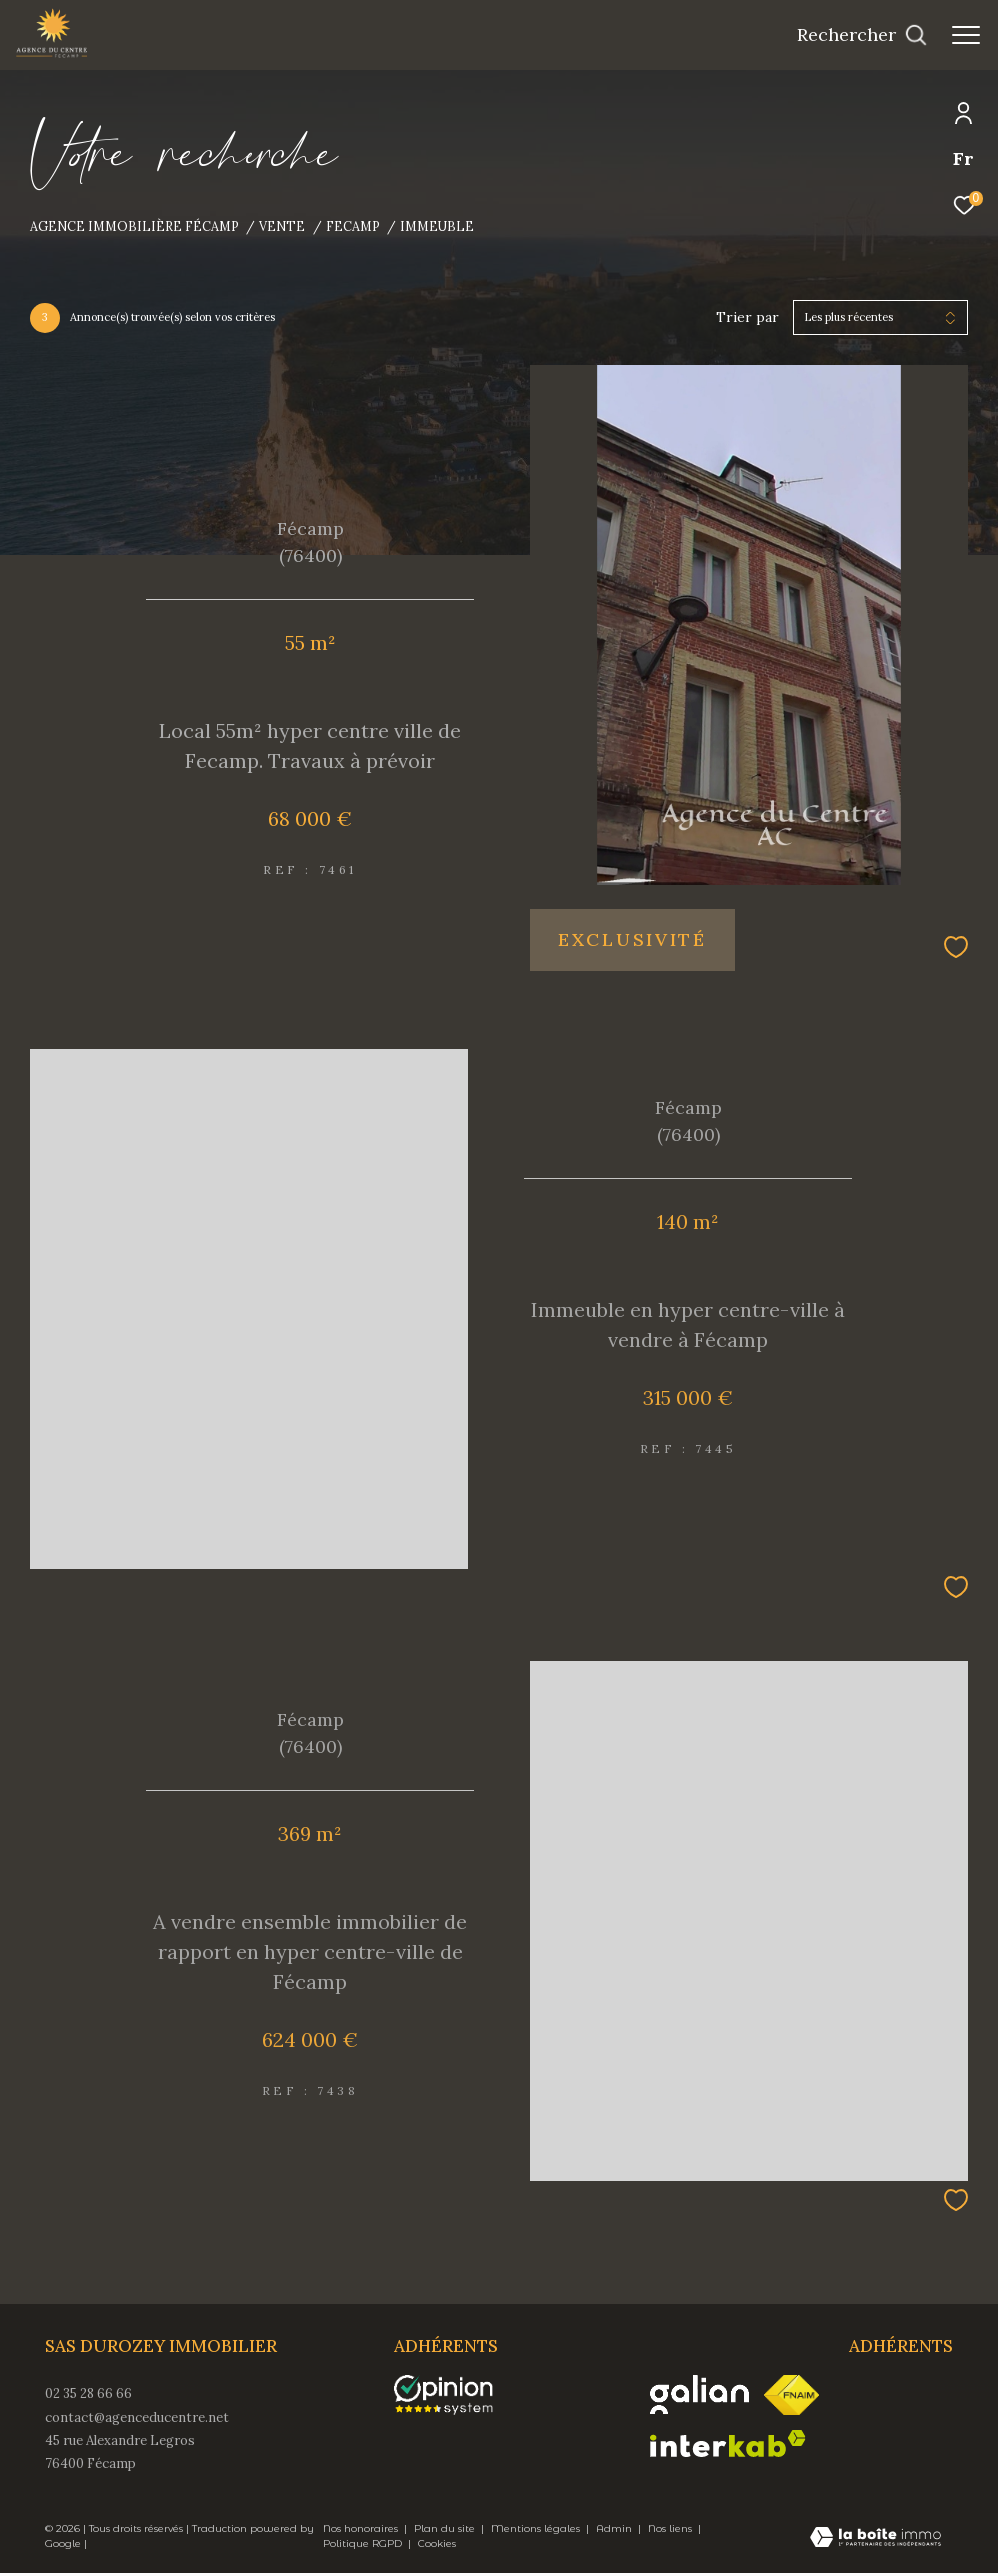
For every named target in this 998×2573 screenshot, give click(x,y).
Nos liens (671, 2528)
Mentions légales (537, 2528)
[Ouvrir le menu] (966, 35)
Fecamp (353, 226)
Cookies (437, 2544)
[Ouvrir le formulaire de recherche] (862, 35)
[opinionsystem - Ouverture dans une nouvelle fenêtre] (453, 2395)
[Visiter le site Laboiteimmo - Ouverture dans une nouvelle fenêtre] (875, 2539)
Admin (615, 2528)
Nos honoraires (362, 2528)
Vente (282, 226)
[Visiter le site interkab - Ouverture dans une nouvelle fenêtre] (728, 2443)
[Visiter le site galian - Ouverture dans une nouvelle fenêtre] (699, 2394)
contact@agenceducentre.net (137, 2417)
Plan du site (446, 2528)
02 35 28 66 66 (88, 2393)
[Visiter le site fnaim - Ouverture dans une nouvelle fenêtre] (791, 2395)
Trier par (747, 317)
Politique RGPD (362, 2543)
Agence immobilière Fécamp (134, 226)
